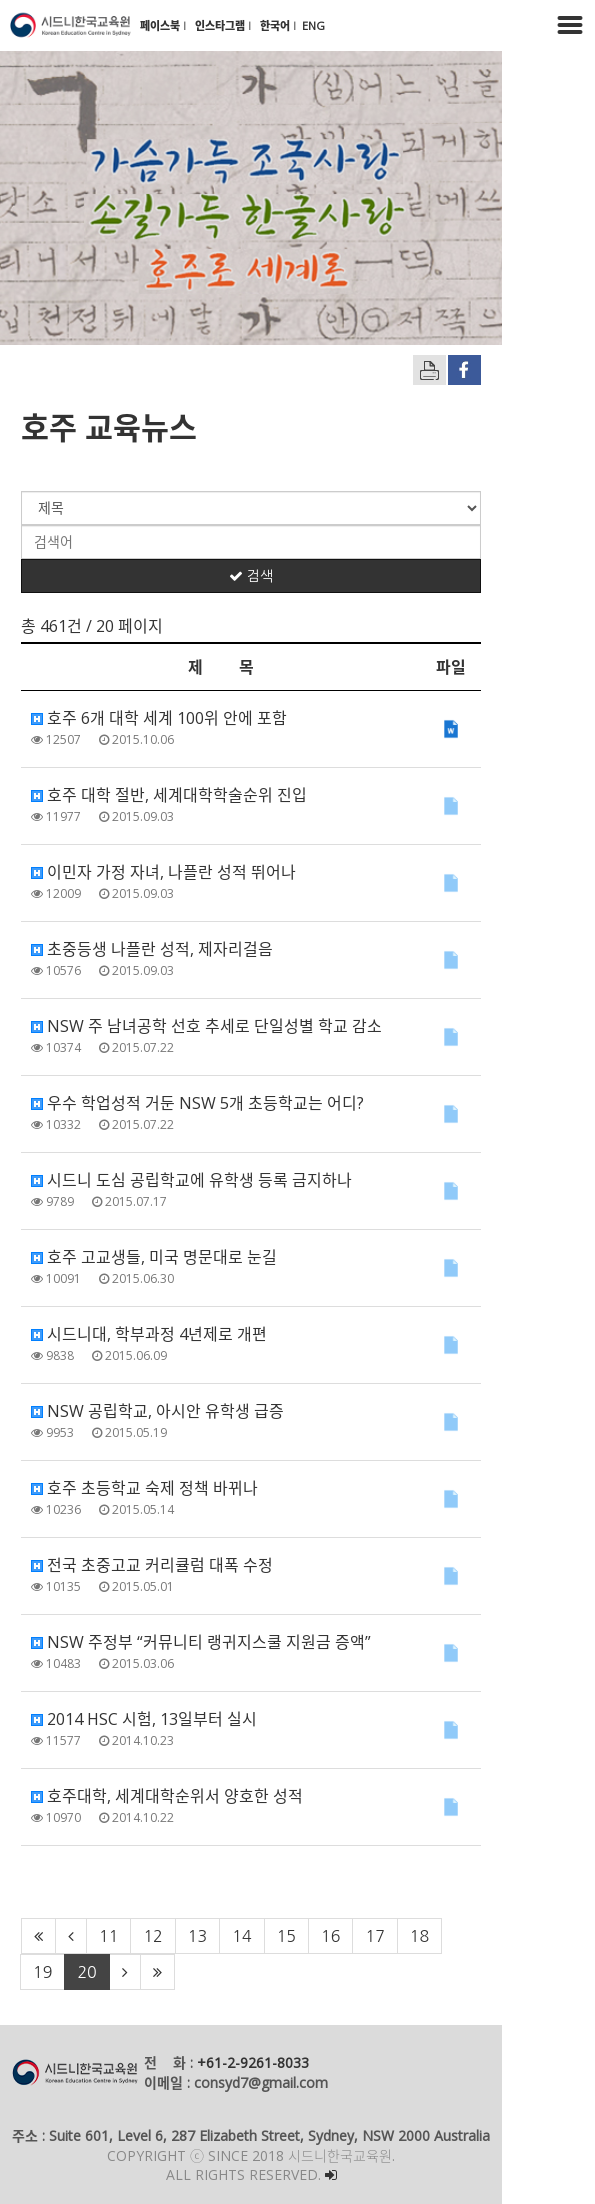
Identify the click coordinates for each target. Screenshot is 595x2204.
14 (241, 1936)
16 (330, 1936)
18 (419, 1936)
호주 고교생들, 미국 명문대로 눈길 (154, 1257)
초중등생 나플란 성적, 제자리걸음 (152, 949)
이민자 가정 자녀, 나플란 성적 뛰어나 (163, 872)
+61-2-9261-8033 (253, 2062)
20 (508, 1936)
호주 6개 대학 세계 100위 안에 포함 (159, 718)
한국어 (276, 25)
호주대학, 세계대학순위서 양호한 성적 (167, 1796)
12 (152, 1936)
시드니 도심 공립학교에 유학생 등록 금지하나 (191, 1180)
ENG (313, 25)
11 (108, 1936)
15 (286, 1936)
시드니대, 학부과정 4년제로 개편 (149, 1334)
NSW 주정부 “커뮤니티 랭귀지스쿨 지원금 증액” (201, 1642)
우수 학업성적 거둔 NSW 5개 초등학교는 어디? (197, 1103)
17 (374, 1936)
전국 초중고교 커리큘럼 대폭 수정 (152, 1565)
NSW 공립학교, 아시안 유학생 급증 (157, 1411)
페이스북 (161, 25)
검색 (297, 576)
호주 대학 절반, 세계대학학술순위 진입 (169, 795)
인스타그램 (221, 25)
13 (197, 1936)
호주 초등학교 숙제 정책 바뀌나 (144, 1488)
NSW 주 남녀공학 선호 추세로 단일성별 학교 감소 (206, 1026)
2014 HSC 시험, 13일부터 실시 (144, 1719)
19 (463, 1936)
